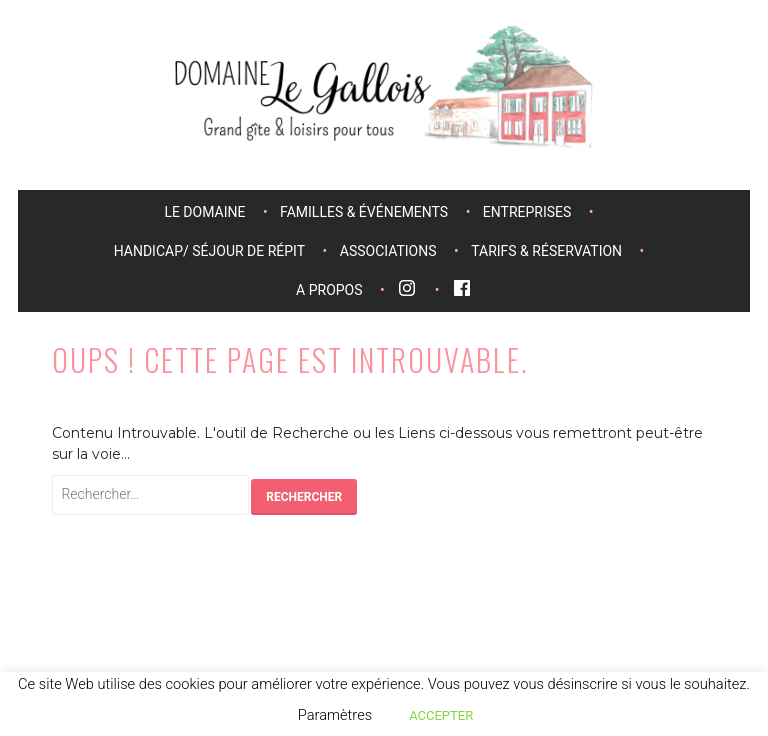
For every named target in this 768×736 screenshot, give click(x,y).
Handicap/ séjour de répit (209, 251)
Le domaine (204, 212)
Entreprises (527, 212)
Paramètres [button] (335, 715)
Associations (388, 251)
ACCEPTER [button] (441, 715)
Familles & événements (364, 212)
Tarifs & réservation (546, 251)
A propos (329, 290)
